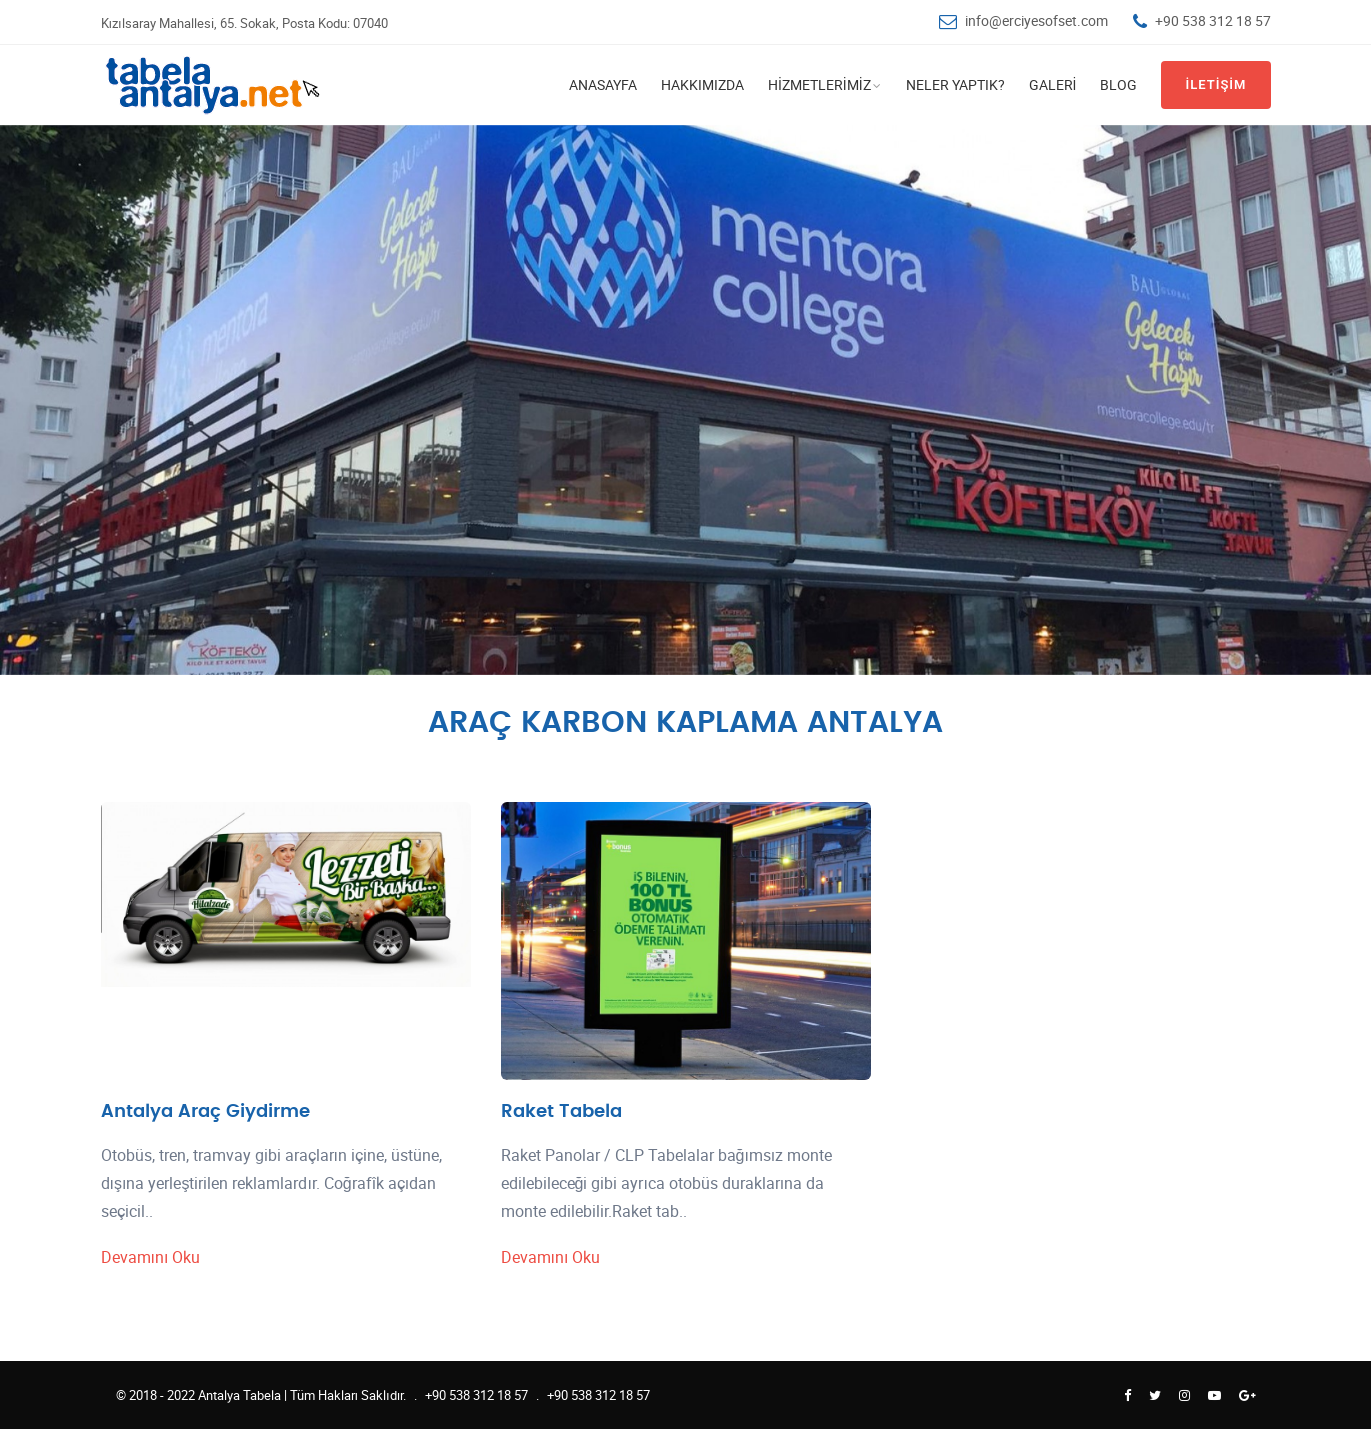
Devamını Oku (151, 1257)
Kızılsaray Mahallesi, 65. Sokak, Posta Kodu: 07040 (244, 23)
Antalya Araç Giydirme (205, 1111)
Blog (1118, 84)
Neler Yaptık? (955, 84)
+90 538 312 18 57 (1213, 20)
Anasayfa (603, 84)
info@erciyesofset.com (1036, 20)
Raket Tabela (561, 1111)
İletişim (1215, 84)
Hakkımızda (702, 84)
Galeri (1053, 84)
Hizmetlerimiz (819, 84)
